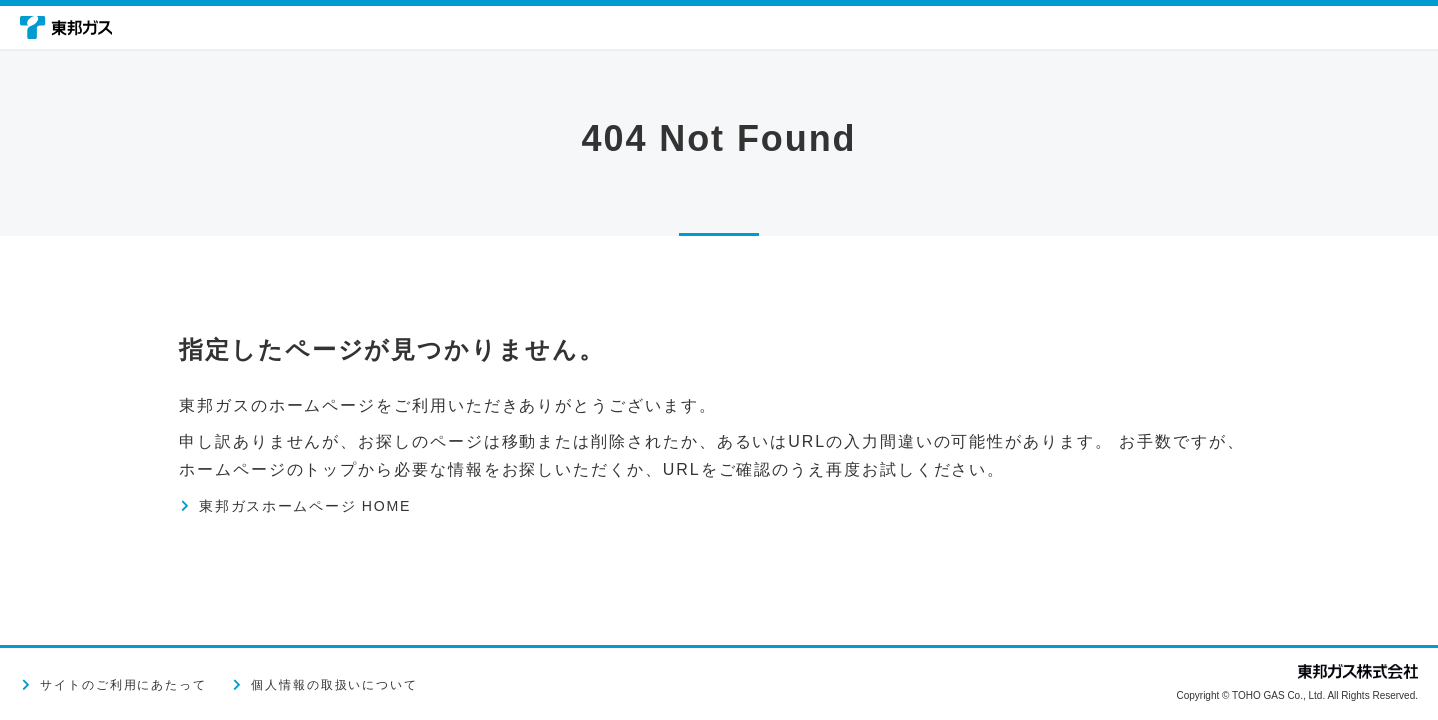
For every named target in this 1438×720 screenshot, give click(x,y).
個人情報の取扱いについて (334, 685)
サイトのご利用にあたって (123, 685)
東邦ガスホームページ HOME (323, 505)
